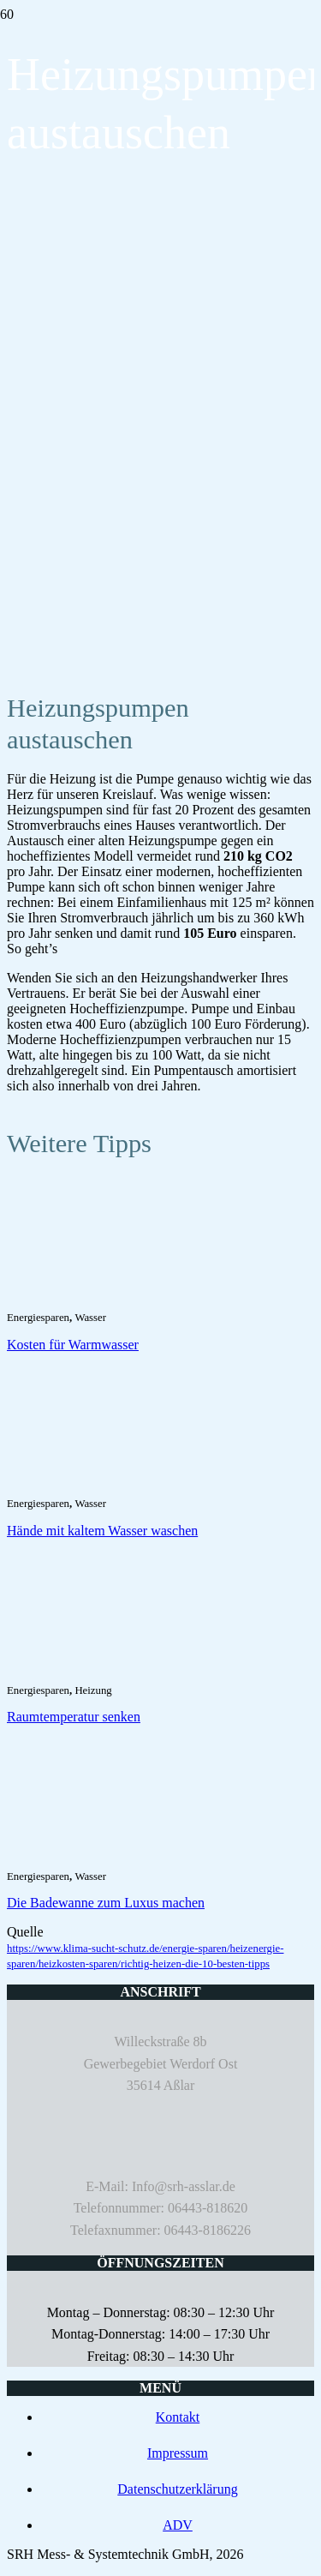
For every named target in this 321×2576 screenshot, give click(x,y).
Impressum (177, 2453)
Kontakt (178, 2417)
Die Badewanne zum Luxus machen (106, 1902)
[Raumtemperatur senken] (101, 1669)
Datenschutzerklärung (177, 2489)
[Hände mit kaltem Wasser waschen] (101, 1482)
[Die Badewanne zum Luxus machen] (101, 1855)
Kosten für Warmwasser (73, 1344)
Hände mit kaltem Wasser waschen (102, 1530)
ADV (178, 2525)
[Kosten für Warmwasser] (101, 1296)
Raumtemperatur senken (73, 1716)
